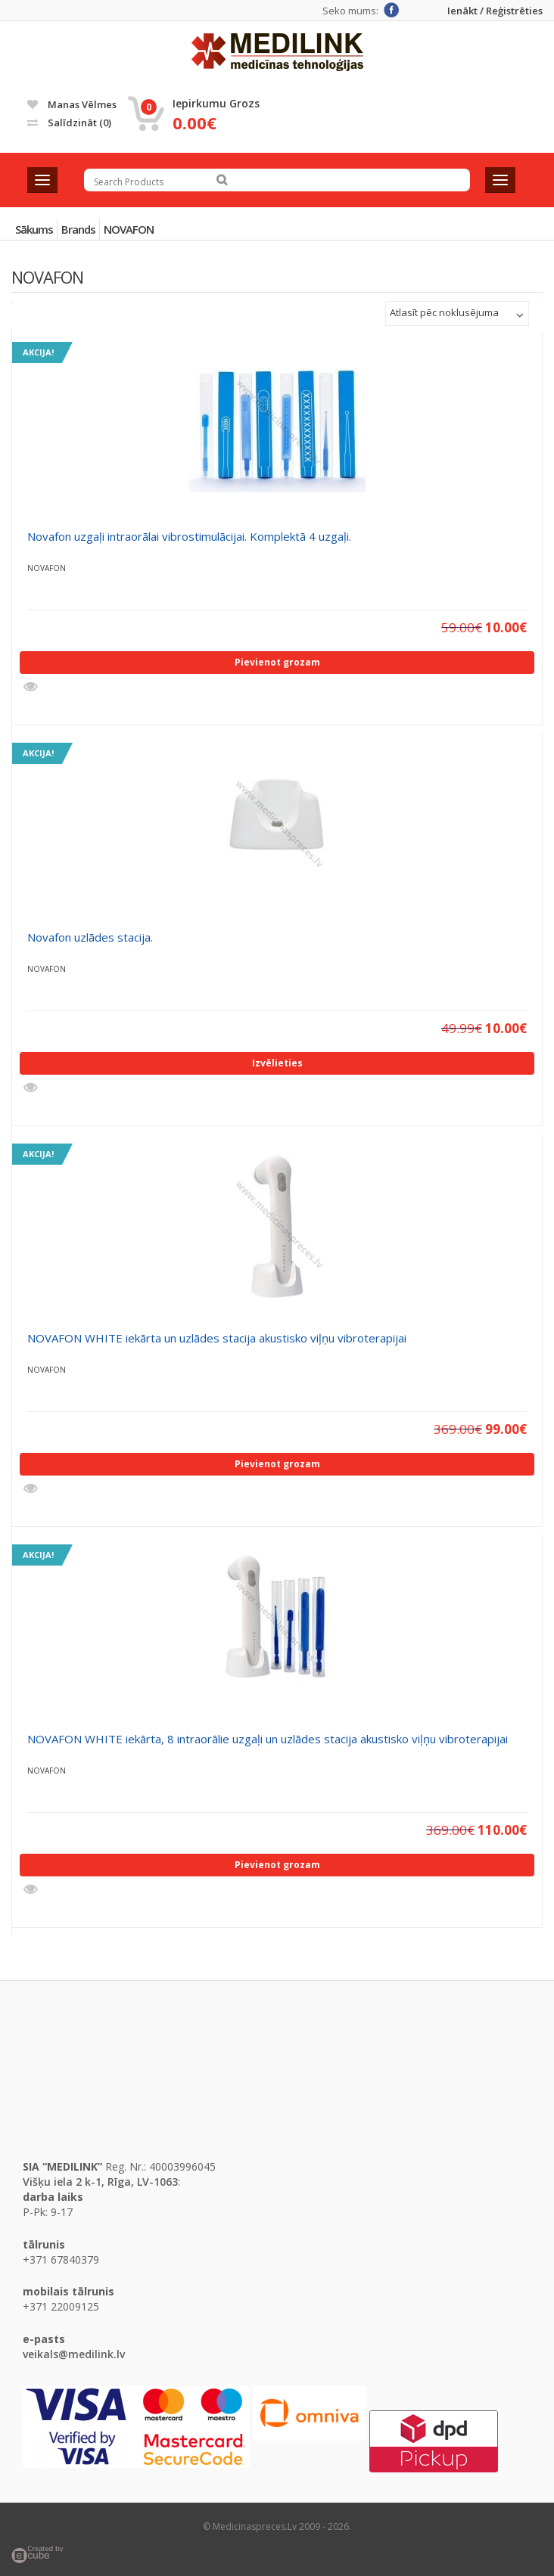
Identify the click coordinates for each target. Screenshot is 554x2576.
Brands (78, 229)
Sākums (34, 229)
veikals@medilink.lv (74, 2354)
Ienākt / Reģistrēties (495, 11)
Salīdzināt (69, 122)
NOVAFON (129, 229)
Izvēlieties (277, 1063)
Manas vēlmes (72, 104)
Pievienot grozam (277, 662)
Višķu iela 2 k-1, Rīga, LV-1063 (100, 2181)
